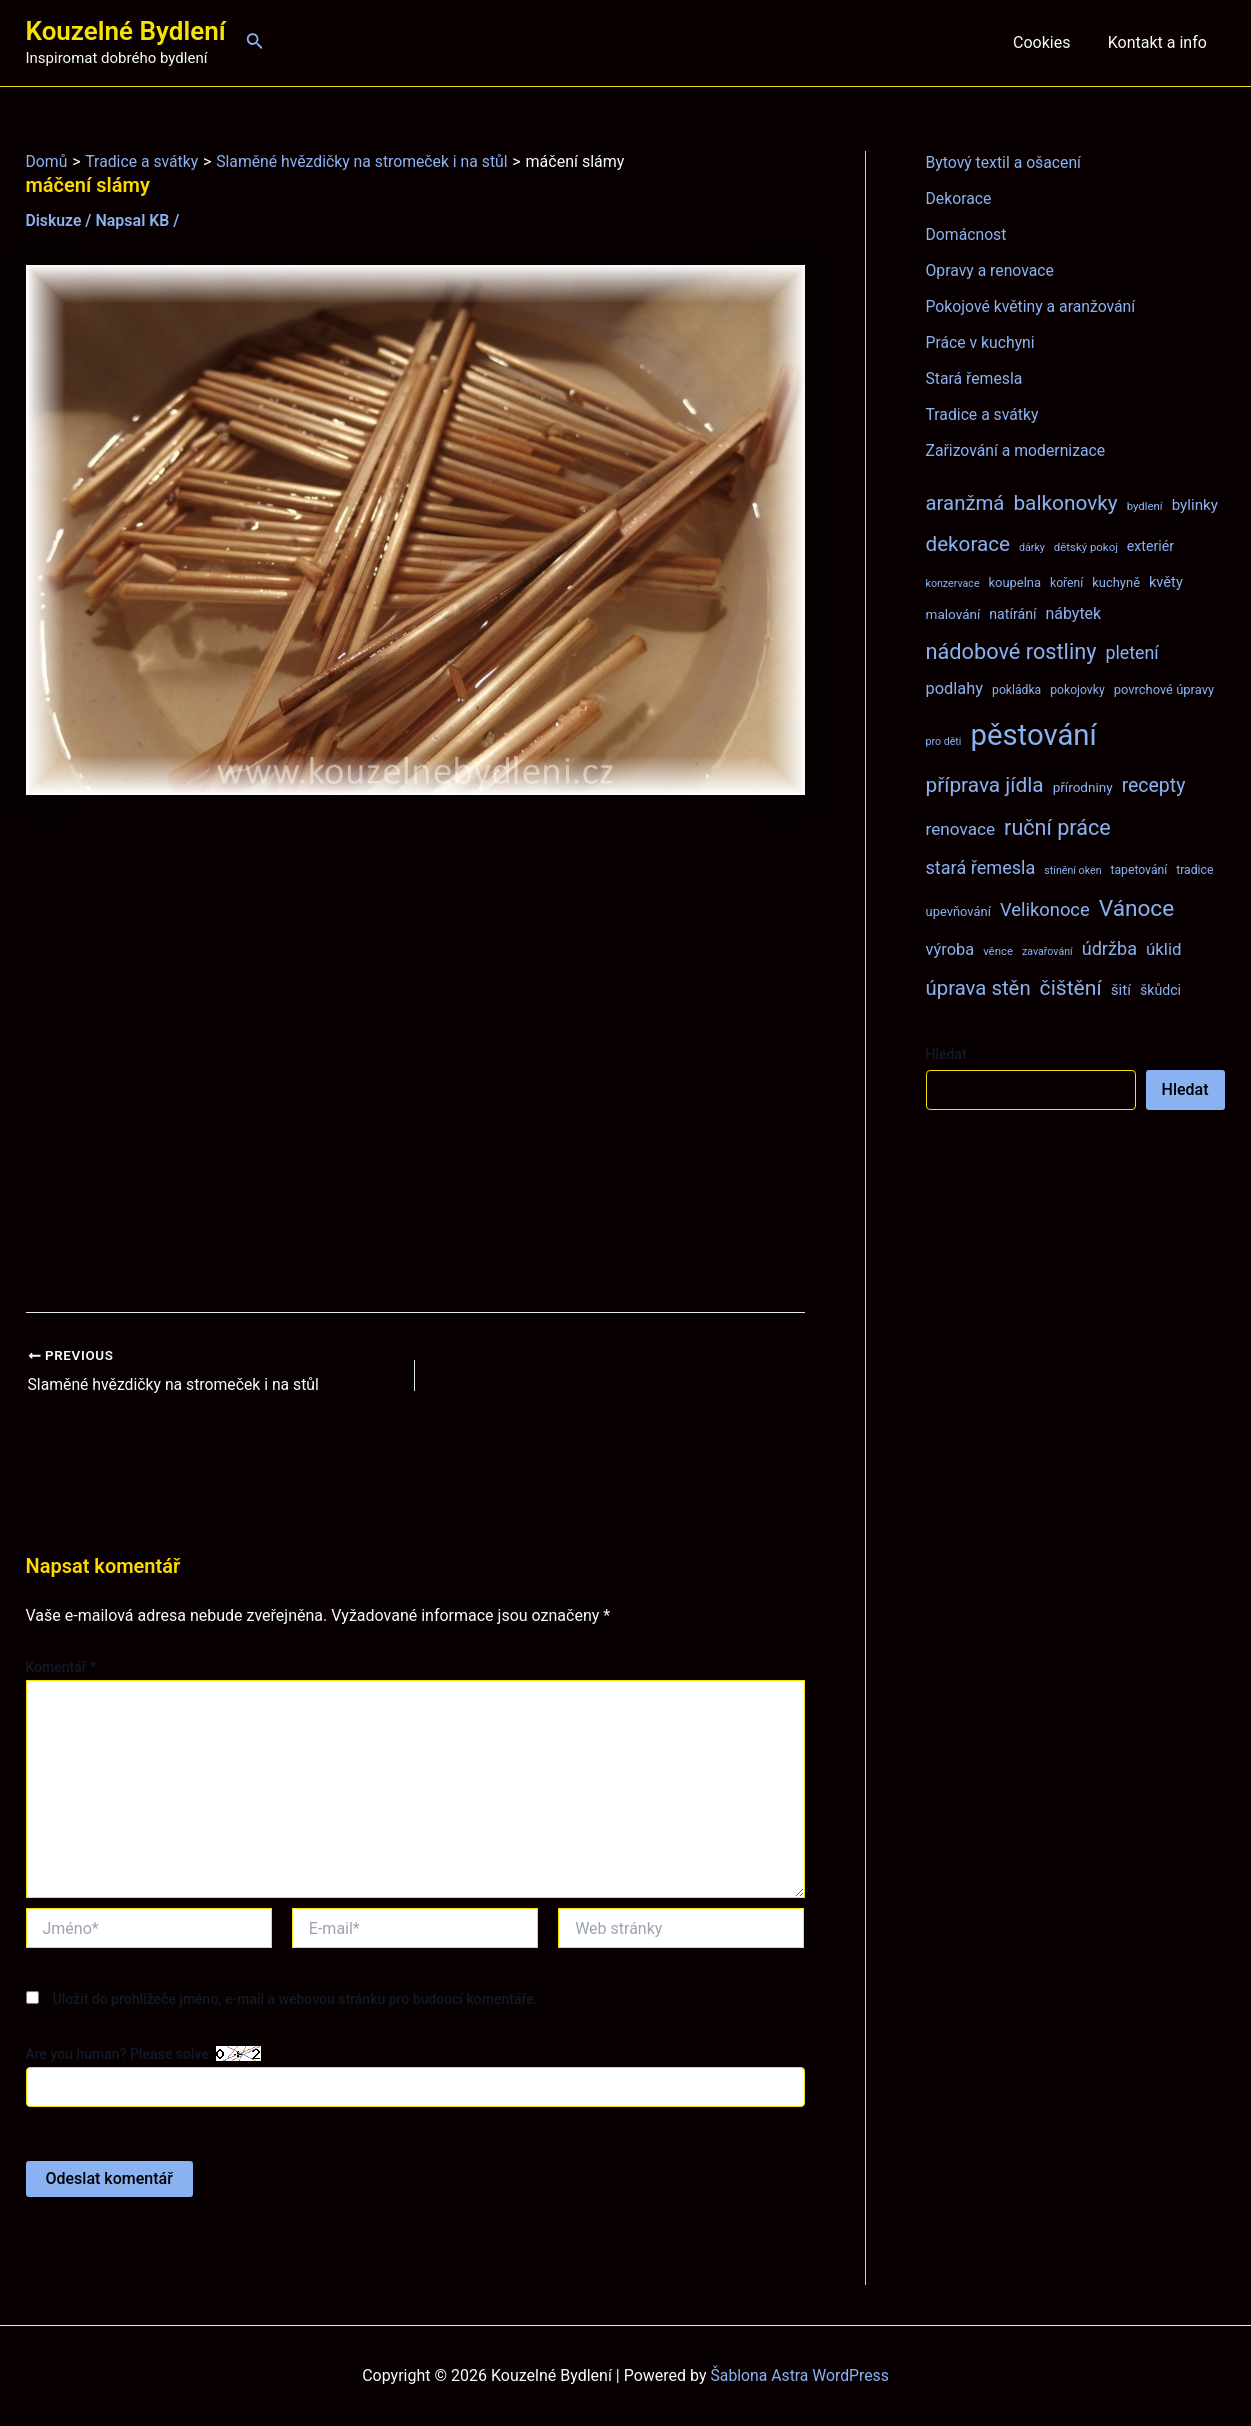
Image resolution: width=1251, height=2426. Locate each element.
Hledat (946, 1054)
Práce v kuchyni (981, 342)
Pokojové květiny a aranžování (1032, 306)
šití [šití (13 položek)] (1121, 990)
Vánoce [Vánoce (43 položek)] (1137, 908)
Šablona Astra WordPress (799, 2375)
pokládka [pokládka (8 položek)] (1016, 690)
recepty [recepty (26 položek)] (1154, 785)
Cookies (1049, 42)
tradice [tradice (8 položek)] (1194, 870)
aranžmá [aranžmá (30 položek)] (965, 503)
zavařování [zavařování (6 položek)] (1047, 951)
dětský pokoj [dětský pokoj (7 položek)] (1086, 547)
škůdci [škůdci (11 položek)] (1160, 990)
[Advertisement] (415, 1053)
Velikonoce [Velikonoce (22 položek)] (1045, 909)
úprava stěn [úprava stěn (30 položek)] (978, 988)
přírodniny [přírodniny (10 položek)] (1083, 787)
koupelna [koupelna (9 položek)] (1015, 582)
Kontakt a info (1159, 42)
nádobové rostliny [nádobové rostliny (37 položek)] (1011, 651)
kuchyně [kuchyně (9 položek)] (1116, 582)
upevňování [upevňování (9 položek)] (958, 911)
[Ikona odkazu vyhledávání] (255, 42)
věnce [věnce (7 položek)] (998, 951)
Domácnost (967, 234)
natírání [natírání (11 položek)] (1012, 614)
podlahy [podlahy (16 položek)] (955, 688)
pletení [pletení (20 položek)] (1131, 652)
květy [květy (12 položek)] (1166, 582)
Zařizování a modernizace (1017, 450)
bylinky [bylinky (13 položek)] (1195, 505)
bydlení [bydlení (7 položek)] (1145, 506)
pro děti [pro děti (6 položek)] (944, 741)
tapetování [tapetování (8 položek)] (1139, 870)
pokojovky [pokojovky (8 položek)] (1077, 690)
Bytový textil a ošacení (1005, 162)
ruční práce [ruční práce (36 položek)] (1057, 827)
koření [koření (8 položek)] (1066, 583)
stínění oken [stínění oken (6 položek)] (1072, 870)
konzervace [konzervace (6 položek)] (953, 583)
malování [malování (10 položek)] (953, 614)
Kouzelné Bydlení (126, 31)
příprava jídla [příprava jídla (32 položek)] (985, 785)
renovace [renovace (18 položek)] (961, 829)
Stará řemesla (975, 378)
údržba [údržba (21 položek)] (1109, 948)
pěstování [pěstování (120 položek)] (1033, 735)
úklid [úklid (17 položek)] (1164, 949)
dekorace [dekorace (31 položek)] (968, 544)
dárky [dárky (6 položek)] (1032, 547)
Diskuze (54, 220)
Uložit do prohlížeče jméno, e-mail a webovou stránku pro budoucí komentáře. (294, 1999)
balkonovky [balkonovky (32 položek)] (1065, 503)
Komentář (61, 1666)
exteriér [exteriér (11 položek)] (1150, 546)
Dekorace (959, 198)
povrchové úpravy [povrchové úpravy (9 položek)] (1164, 689)
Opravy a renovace (991, 270)
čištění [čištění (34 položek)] (1071, 987)
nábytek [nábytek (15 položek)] (1073, 613)
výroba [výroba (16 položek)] (950, 949)
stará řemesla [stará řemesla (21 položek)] (981, 867)
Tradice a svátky (983, 414)
